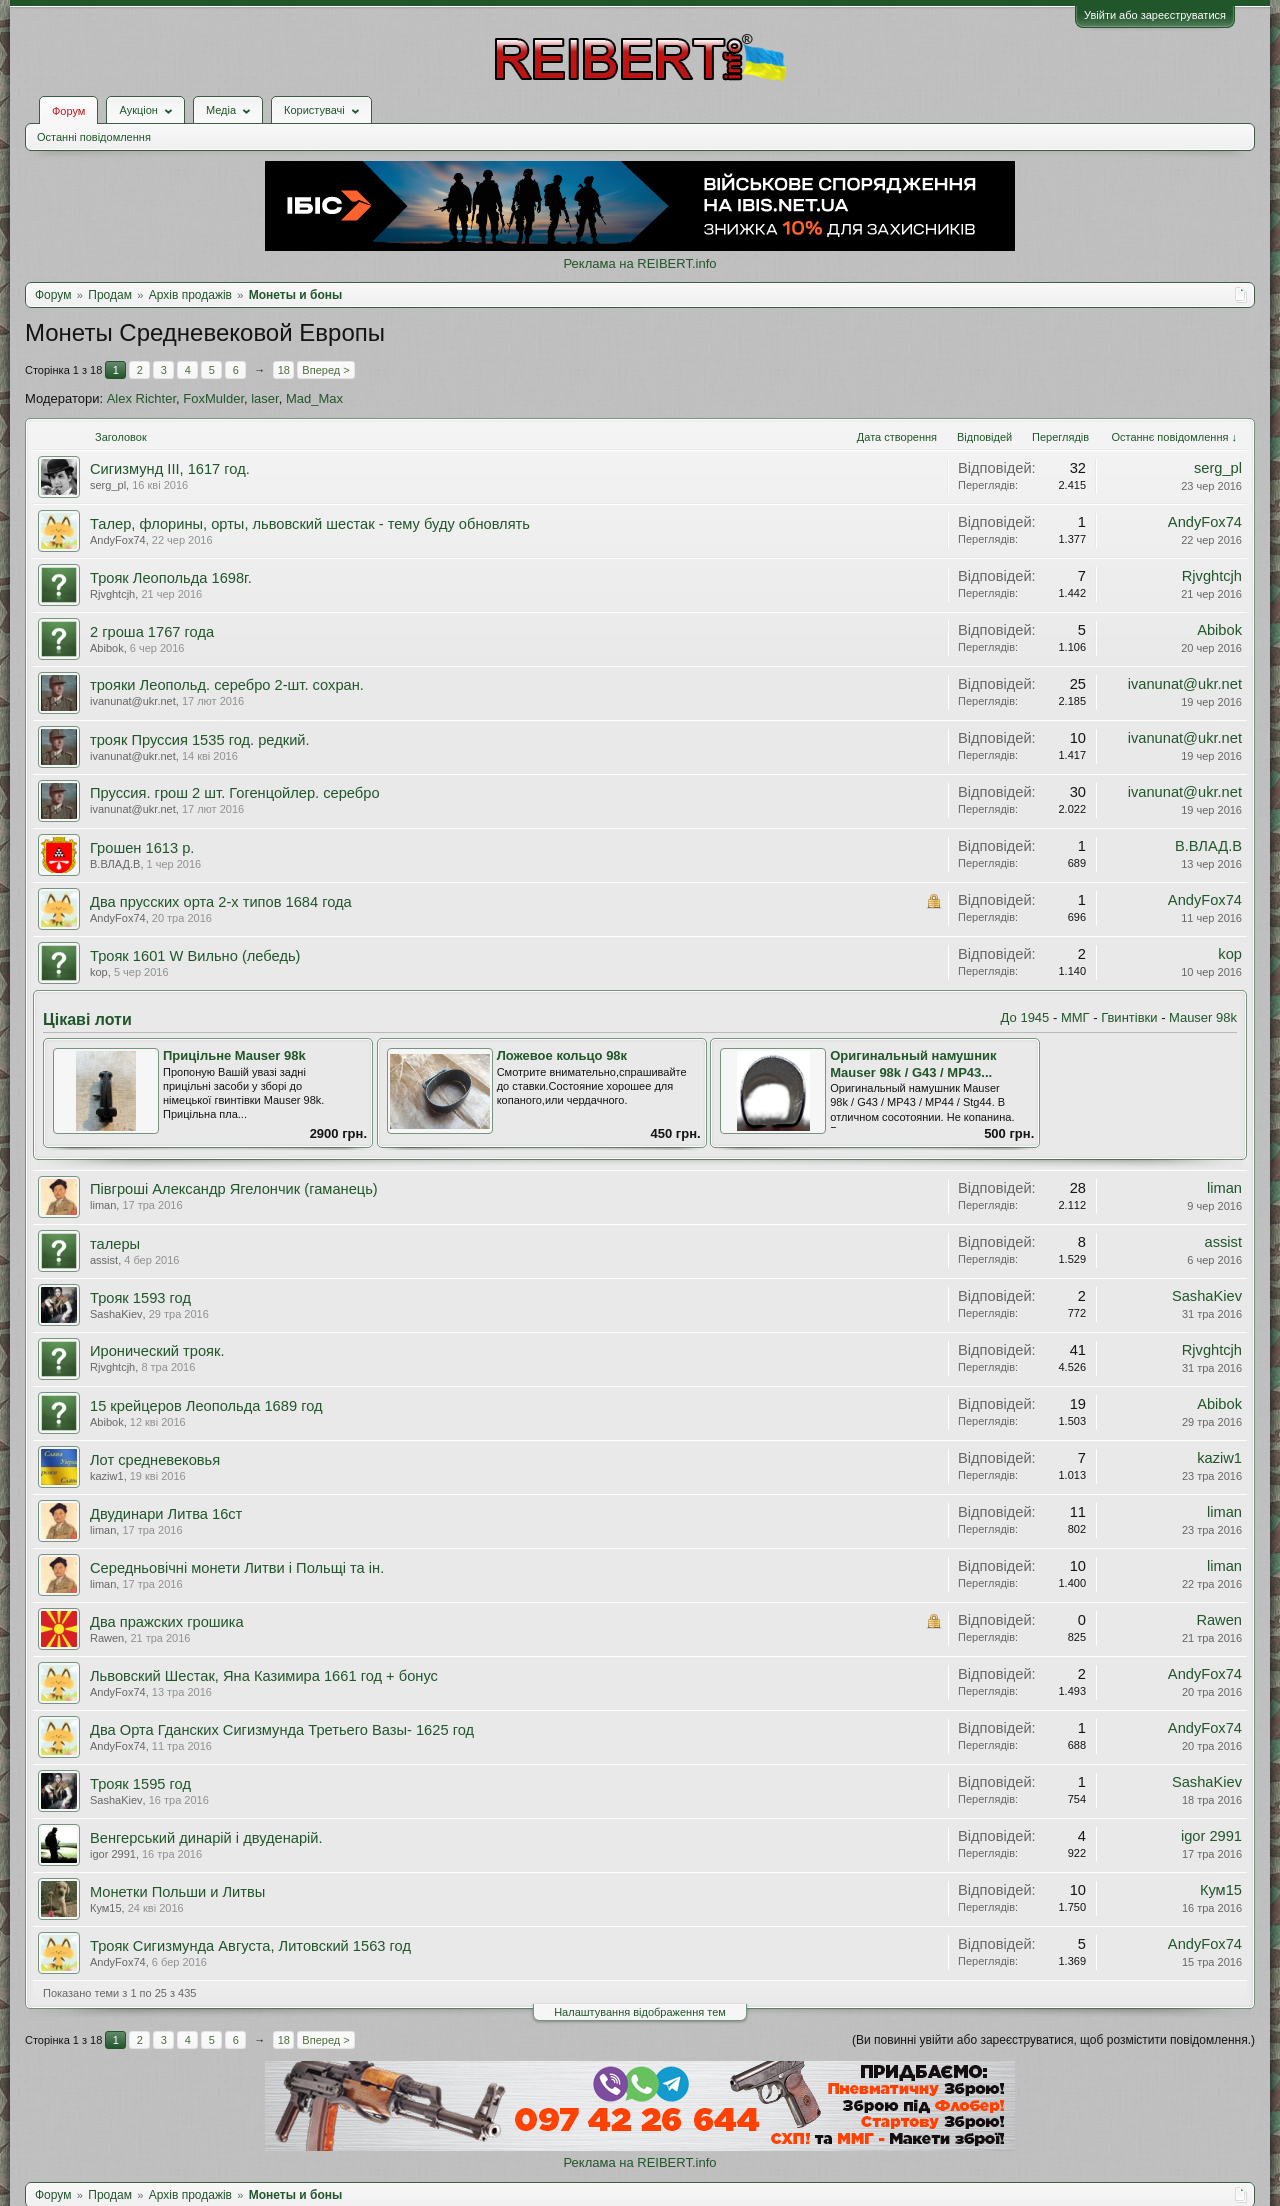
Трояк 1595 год (140, 1784)
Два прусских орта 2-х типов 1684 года (221, 902)
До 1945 (1025, 1017)
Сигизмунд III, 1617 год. (170, 469)
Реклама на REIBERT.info (639, 263)
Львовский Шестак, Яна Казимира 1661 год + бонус (264, 1676)
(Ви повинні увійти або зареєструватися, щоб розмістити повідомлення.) (1053, 2040)
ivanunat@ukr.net (133, 701)
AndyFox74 (118, 540)
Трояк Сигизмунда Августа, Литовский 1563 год (250, 1946)
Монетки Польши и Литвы (177, 1892)
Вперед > (325, 370)
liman (103, 1205)
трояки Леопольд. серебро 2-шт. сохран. (227, 685)
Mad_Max (314, 398)
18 (284, 370)
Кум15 (106, 1908)
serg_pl (108, 485)
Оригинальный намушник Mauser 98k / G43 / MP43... (913, 1064)
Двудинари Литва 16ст (166, 1514)
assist (104, 1260)
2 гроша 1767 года (152, 632)
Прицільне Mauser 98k (234, 1055)
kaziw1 (107, 1476)
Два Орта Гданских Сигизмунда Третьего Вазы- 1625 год (282, 1730)
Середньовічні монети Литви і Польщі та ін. (237, 1568)
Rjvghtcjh (112, 594)
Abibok (107, 648)
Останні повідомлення (94, 137)
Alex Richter (141, 398)
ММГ (1075, 1017)
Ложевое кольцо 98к (562, 1055)
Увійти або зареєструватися (1155, 15)
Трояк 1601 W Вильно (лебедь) (195, 956)
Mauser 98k (1203, 1017)
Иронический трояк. (157, 1351)
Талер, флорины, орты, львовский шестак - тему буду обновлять (310, 524)
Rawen (107, 1638)
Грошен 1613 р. (142, 848)
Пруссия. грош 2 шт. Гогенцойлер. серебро (235, 793)
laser (264, 398)
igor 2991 (113, 1854)
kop (99, 972)
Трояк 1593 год (140, 1298)
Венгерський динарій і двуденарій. (206, 1838)
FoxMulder (213, 398)
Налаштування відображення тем (640, 2012)
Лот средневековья (155, 1460)
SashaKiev (116, 1314)
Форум (68, 111)
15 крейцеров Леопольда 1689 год (206, 1406)
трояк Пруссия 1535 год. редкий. (200, 740)
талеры (115, 1244)
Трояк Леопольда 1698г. (171, 578)
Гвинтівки (1129, 1017)
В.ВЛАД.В (115, 864)
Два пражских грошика (167, 1622)
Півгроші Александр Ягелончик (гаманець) (234, 1189)
